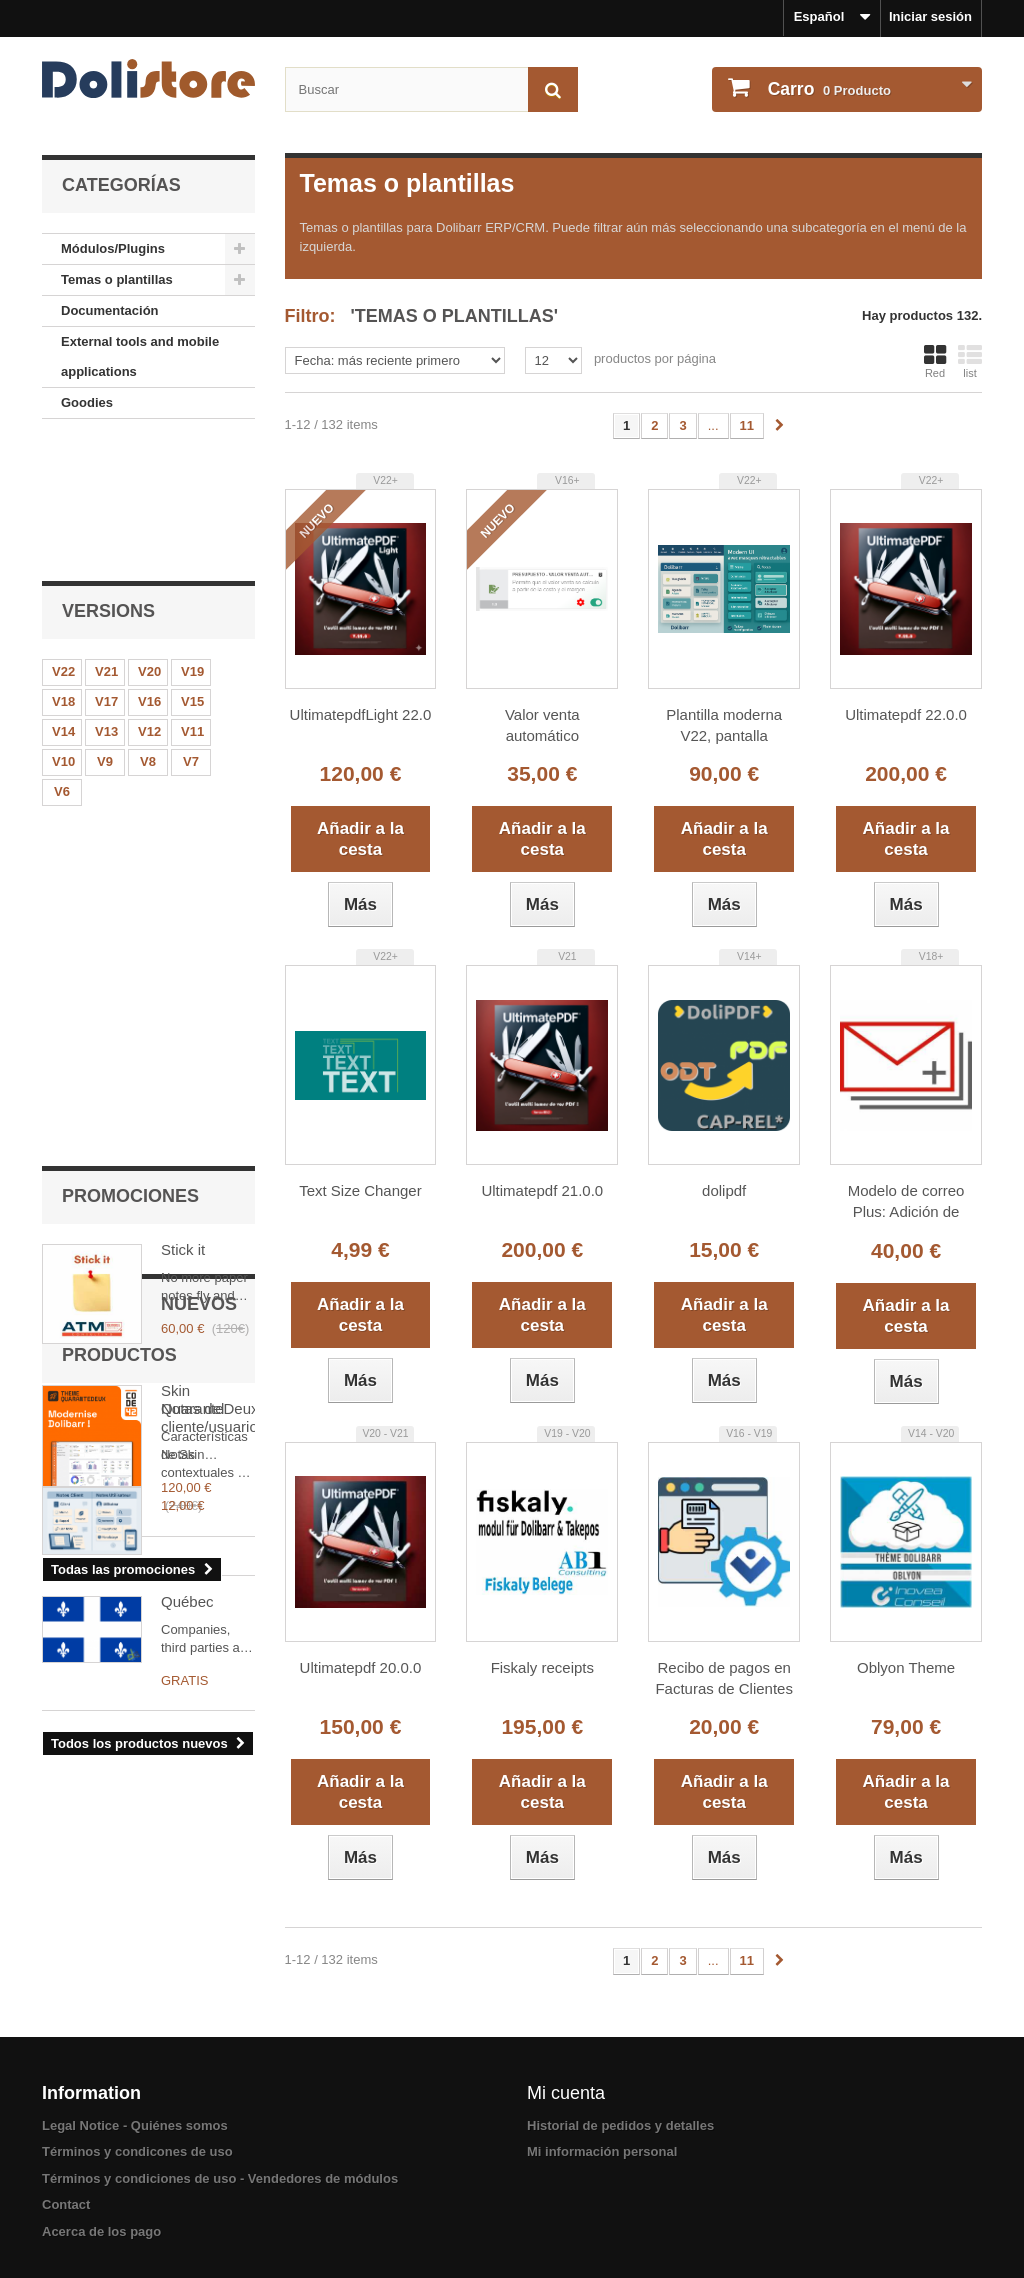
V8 (148, 629)
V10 (63, 629)
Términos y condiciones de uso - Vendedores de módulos (220, 2178)
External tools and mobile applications (140, 356)
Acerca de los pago (101, 2231)
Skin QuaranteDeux (208, 940)
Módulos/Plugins (113, 248)
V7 (191, 629)
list (970, 361)
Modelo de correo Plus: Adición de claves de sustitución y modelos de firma (906, 1202)
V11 (192, 599)
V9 (105, 629)
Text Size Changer (360, 1190)
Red (935, 361)
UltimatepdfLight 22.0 (361, 714)
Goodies (87, 402)
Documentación (110, 310)
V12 (149, 599)
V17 (106, 569)
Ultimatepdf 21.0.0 (542, 1190)
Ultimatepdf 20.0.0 (361, 1667)
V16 (149, 569)
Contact (66, 2204)
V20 (149, 539)
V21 (106, 539)
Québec (187, 1412)
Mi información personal (602, 2151)
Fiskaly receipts (542, 1667)
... (713, 425)
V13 (106, 599)
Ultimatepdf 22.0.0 (906, 714)
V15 (192, 569)
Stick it (183, 790)
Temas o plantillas (117, 279)
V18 (63, 569)
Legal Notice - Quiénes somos (135, 2125)
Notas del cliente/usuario (208, 1267)
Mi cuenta (566, 2093)
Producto (827, 89)
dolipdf (724, 1190)
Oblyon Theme (906, 1667)
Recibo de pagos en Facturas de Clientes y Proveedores (724, 1679)
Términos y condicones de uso (137, 2151)
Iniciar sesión (930, 16)
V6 (62, 659)
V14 (63, 599)
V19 (192, 539)
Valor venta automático (542, 725)
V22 (63, 539)
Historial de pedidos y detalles (620, 2125)
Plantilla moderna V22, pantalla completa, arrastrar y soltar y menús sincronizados (724, 726)
